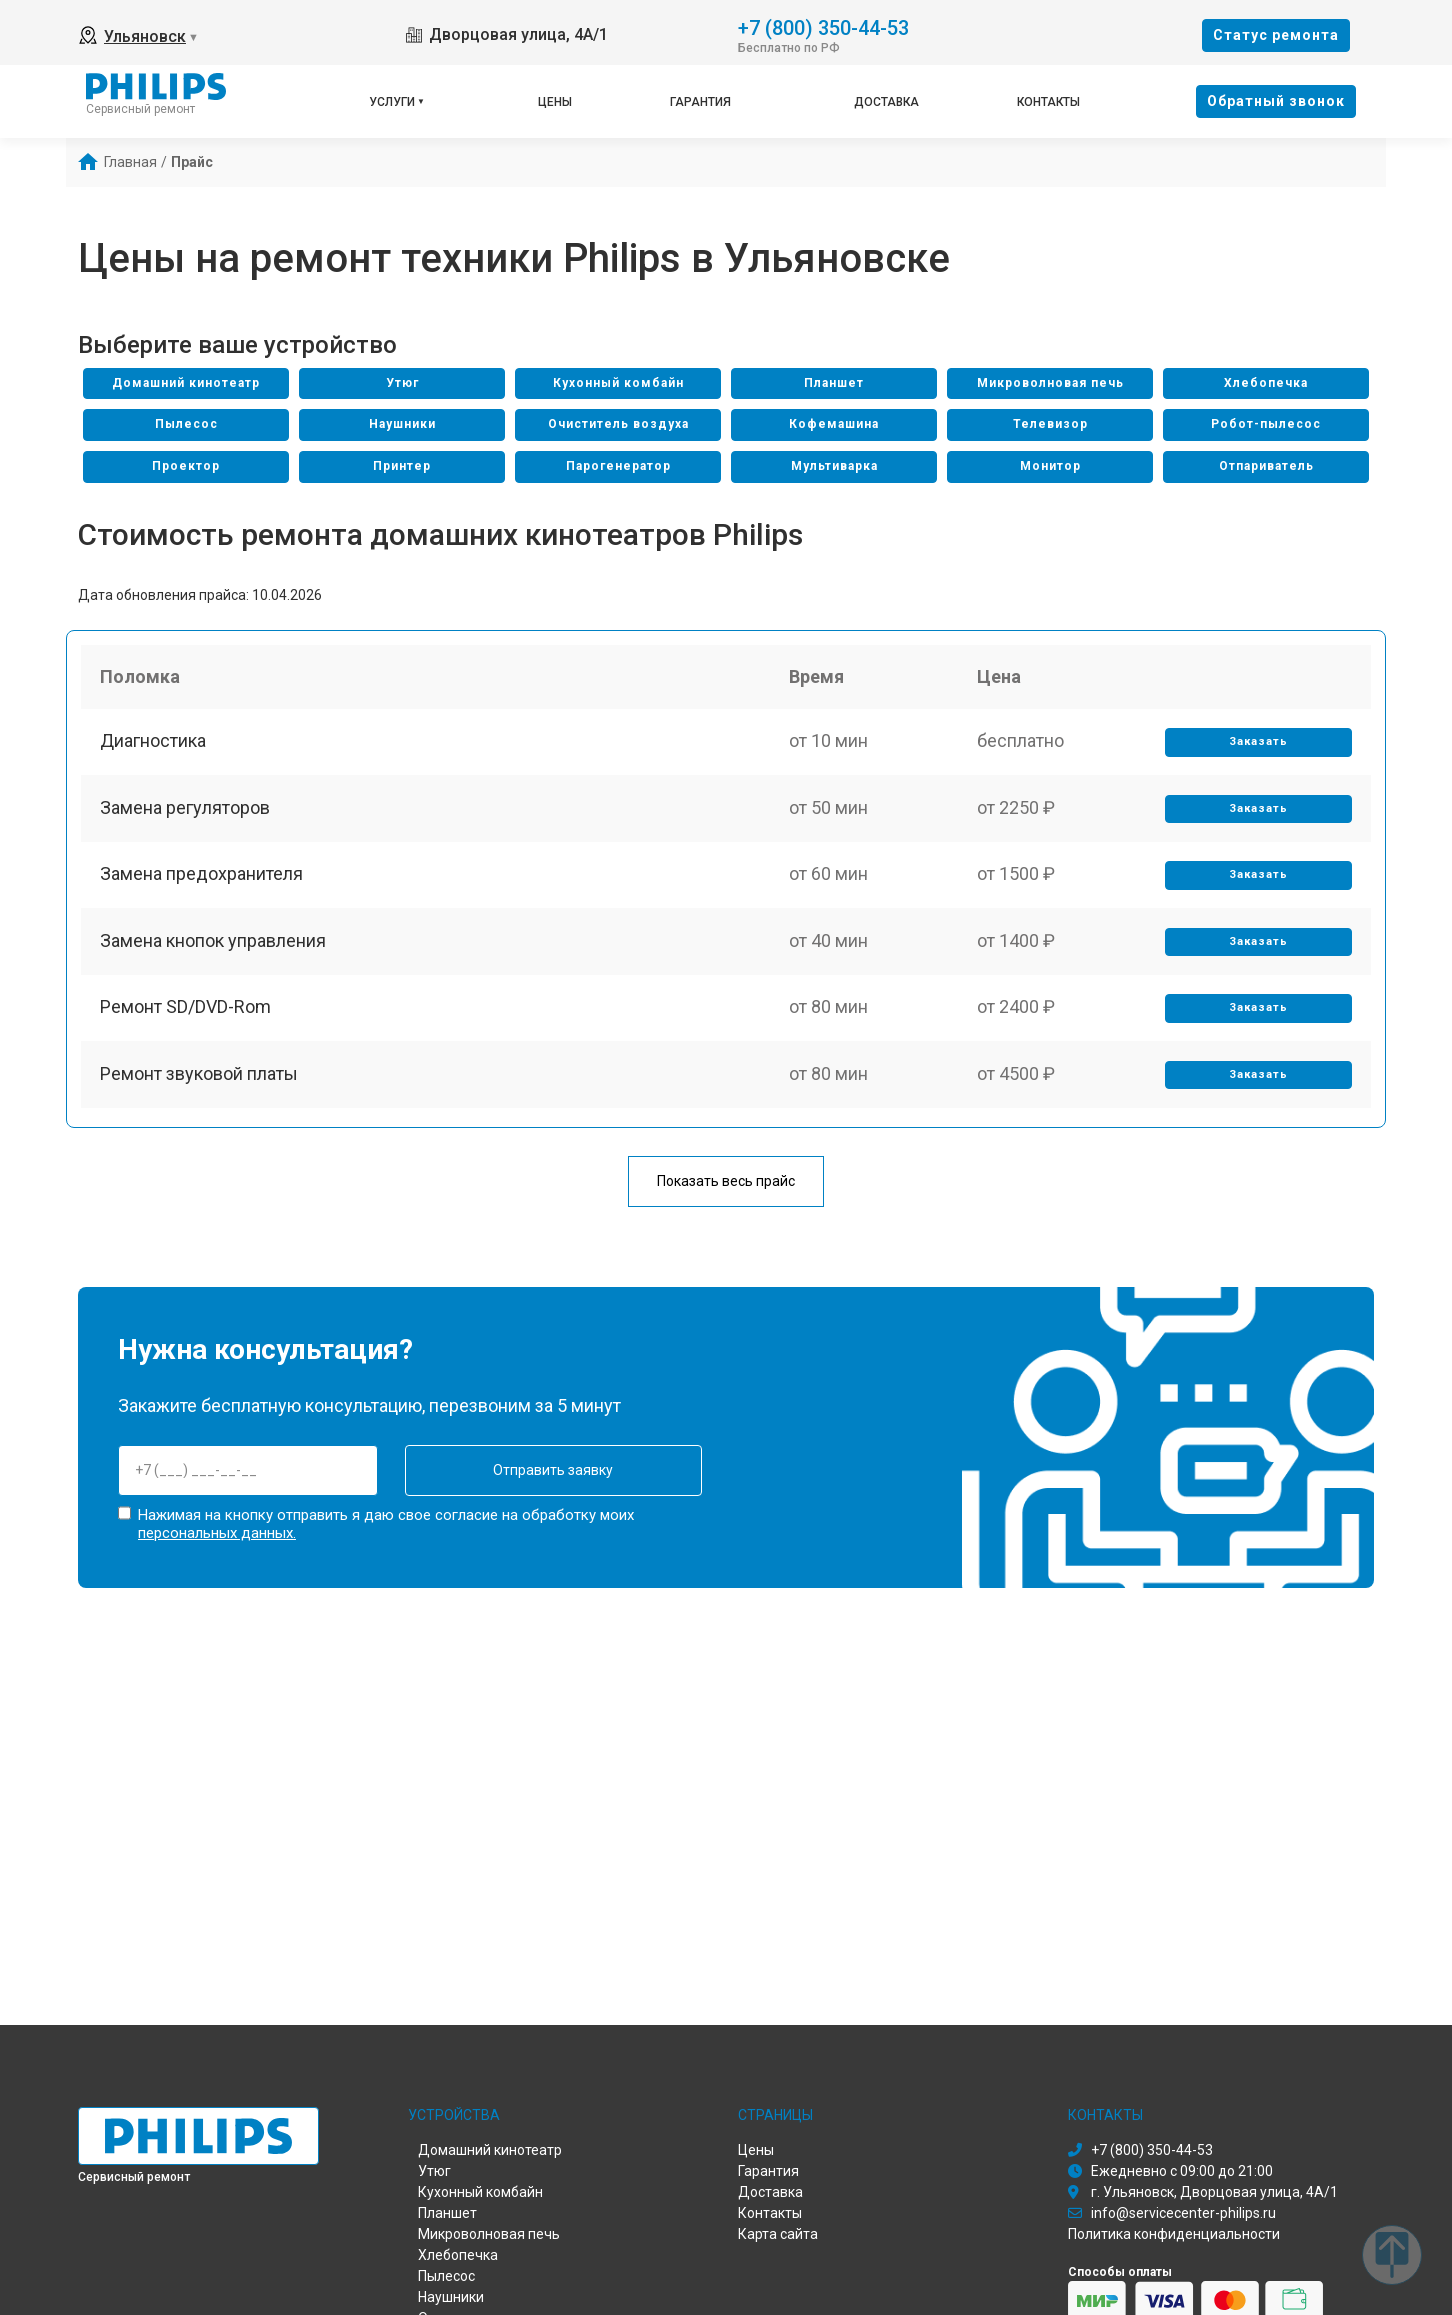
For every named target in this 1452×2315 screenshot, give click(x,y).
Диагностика (154, 746)
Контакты (1048, 102)
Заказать (1257, 747)
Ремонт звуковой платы (200, 1093)
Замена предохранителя (202, 885)
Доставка (886, 102)
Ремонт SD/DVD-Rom (186, 1024)
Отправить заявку (535, 1471)
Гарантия (700, 102)
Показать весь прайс (726, 1182)
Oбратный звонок (1276, 101)
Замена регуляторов (186, 815)
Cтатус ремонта (1276, 35)
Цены (555, 102)
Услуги (392, 102)
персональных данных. (217, 1532)
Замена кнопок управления (214, 954)
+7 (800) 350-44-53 (823, 26)
